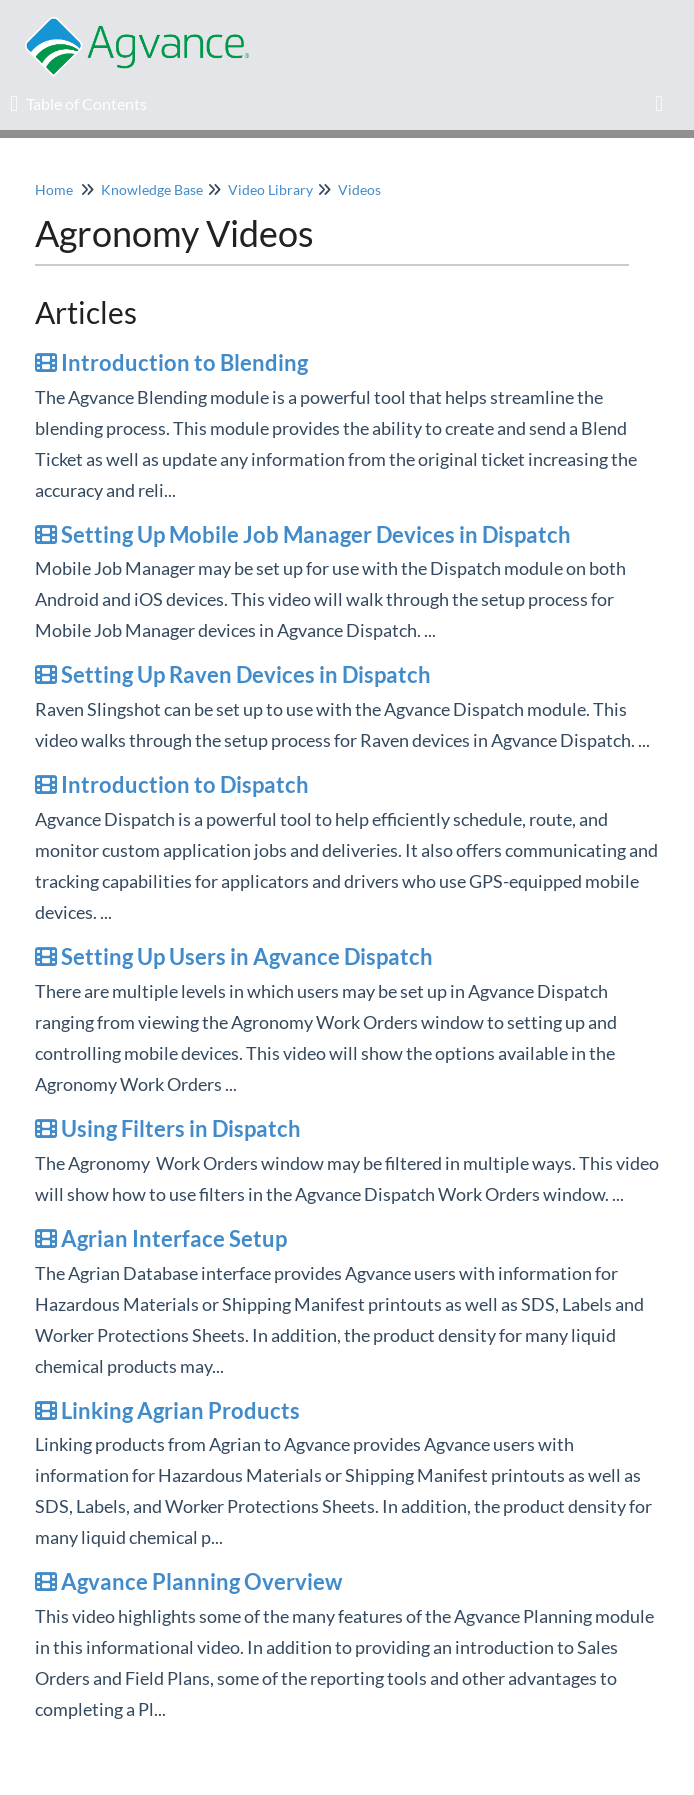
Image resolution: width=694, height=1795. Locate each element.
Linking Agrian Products (167, 1410)
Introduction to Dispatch (172, 784)
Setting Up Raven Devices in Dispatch (233, 674)
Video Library (270, 189)
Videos (359, 189)
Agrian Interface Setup (161, 1238)
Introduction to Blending (171, 362)
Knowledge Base (152, 189)
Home (54, 189)
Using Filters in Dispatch (168, 1128)
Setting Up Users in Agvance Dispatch (234, 956)
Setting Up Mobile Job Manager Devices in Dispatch (303, 534)
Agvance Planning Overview (188, 1581)
